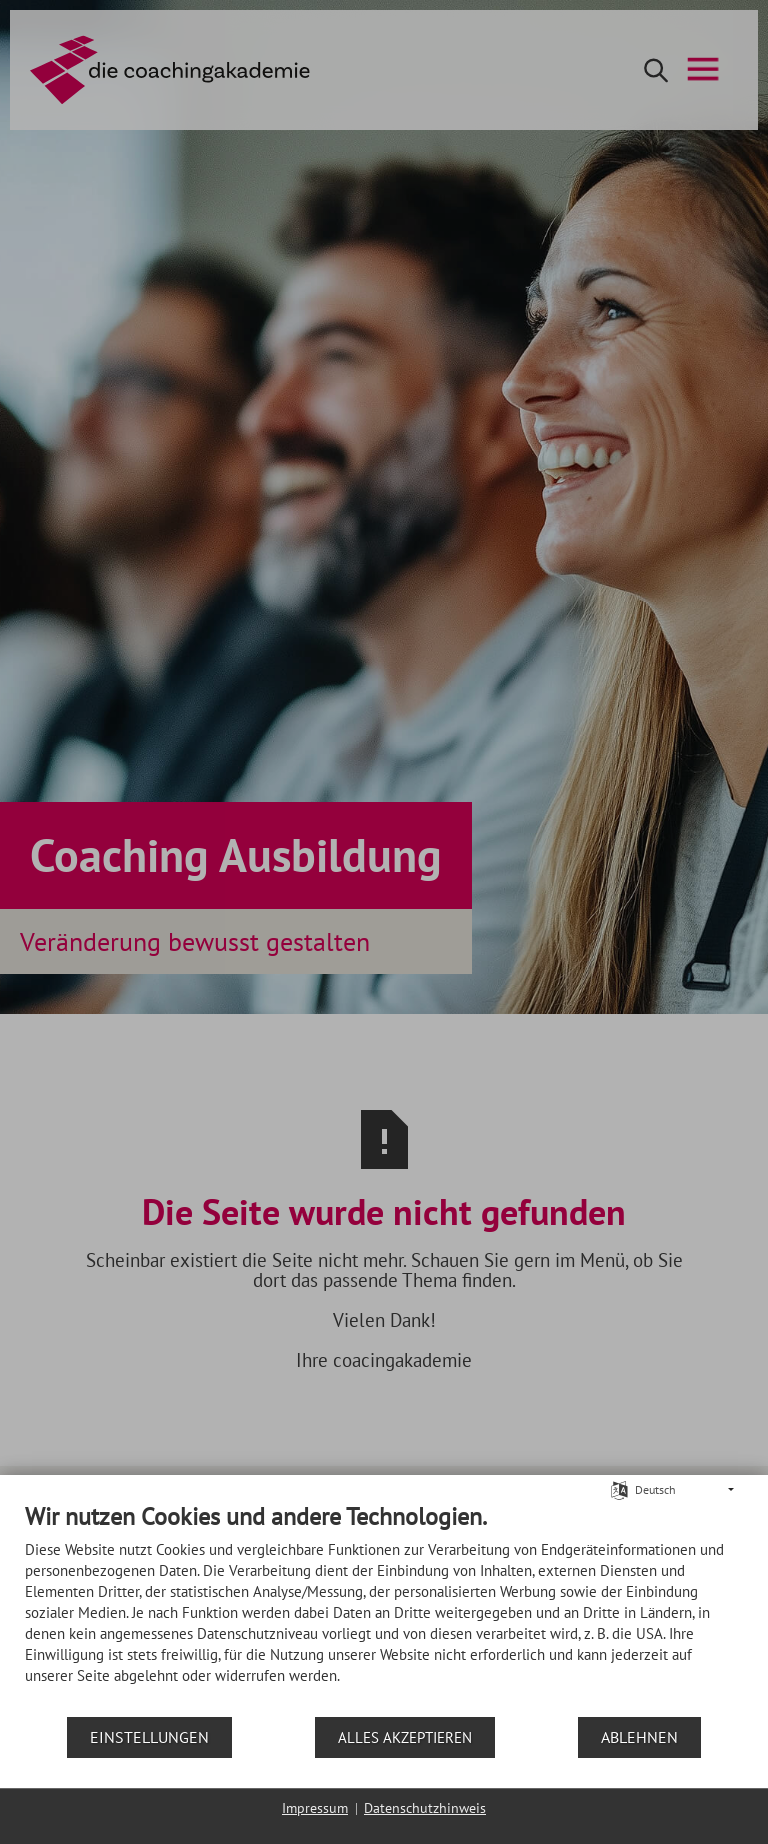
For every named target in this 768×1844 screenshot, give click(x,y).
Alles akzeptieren (405, 1737)
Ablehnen (639, 1737)
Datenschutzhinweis (425, 1808)
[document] (384, 1608)
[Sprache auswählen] (619, 1488)
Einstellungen (149, 1737)
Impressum (315, 1808)
